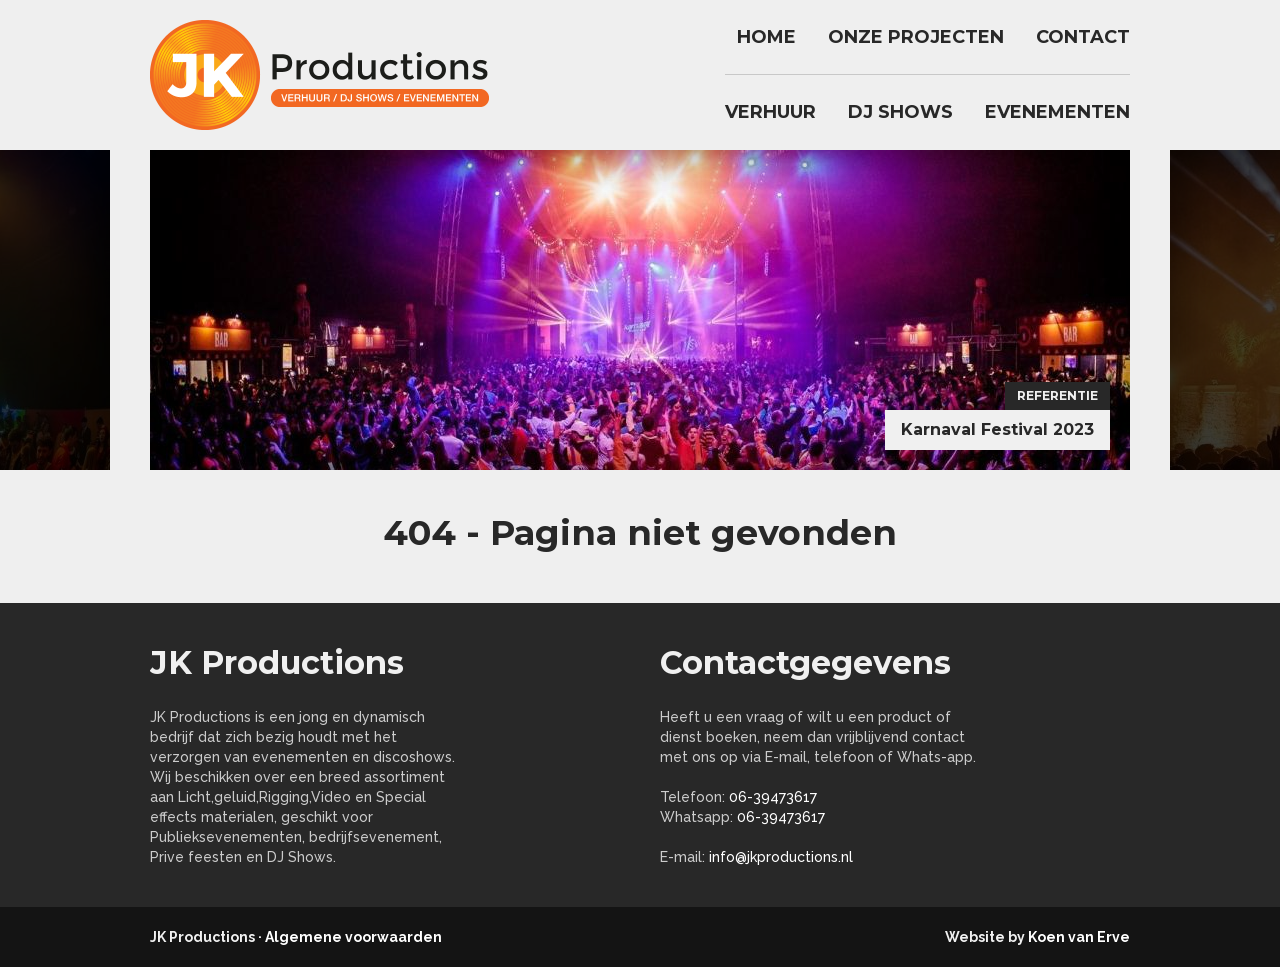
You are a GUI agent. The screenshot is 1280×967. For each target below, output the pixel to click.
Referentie (1057, 395)
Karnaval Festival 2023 (997, 429)
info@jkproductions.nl (781, 857)
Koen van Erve (1079, 937)
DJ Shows (900, 112)
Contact (1083, 37)
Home (766, 37)
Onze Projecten (916, 37)
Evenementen (1057, 112)
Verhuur (770, 112)
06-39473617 (773, 797)
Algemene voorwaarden (353, 937)
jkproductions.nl (330, 75)
